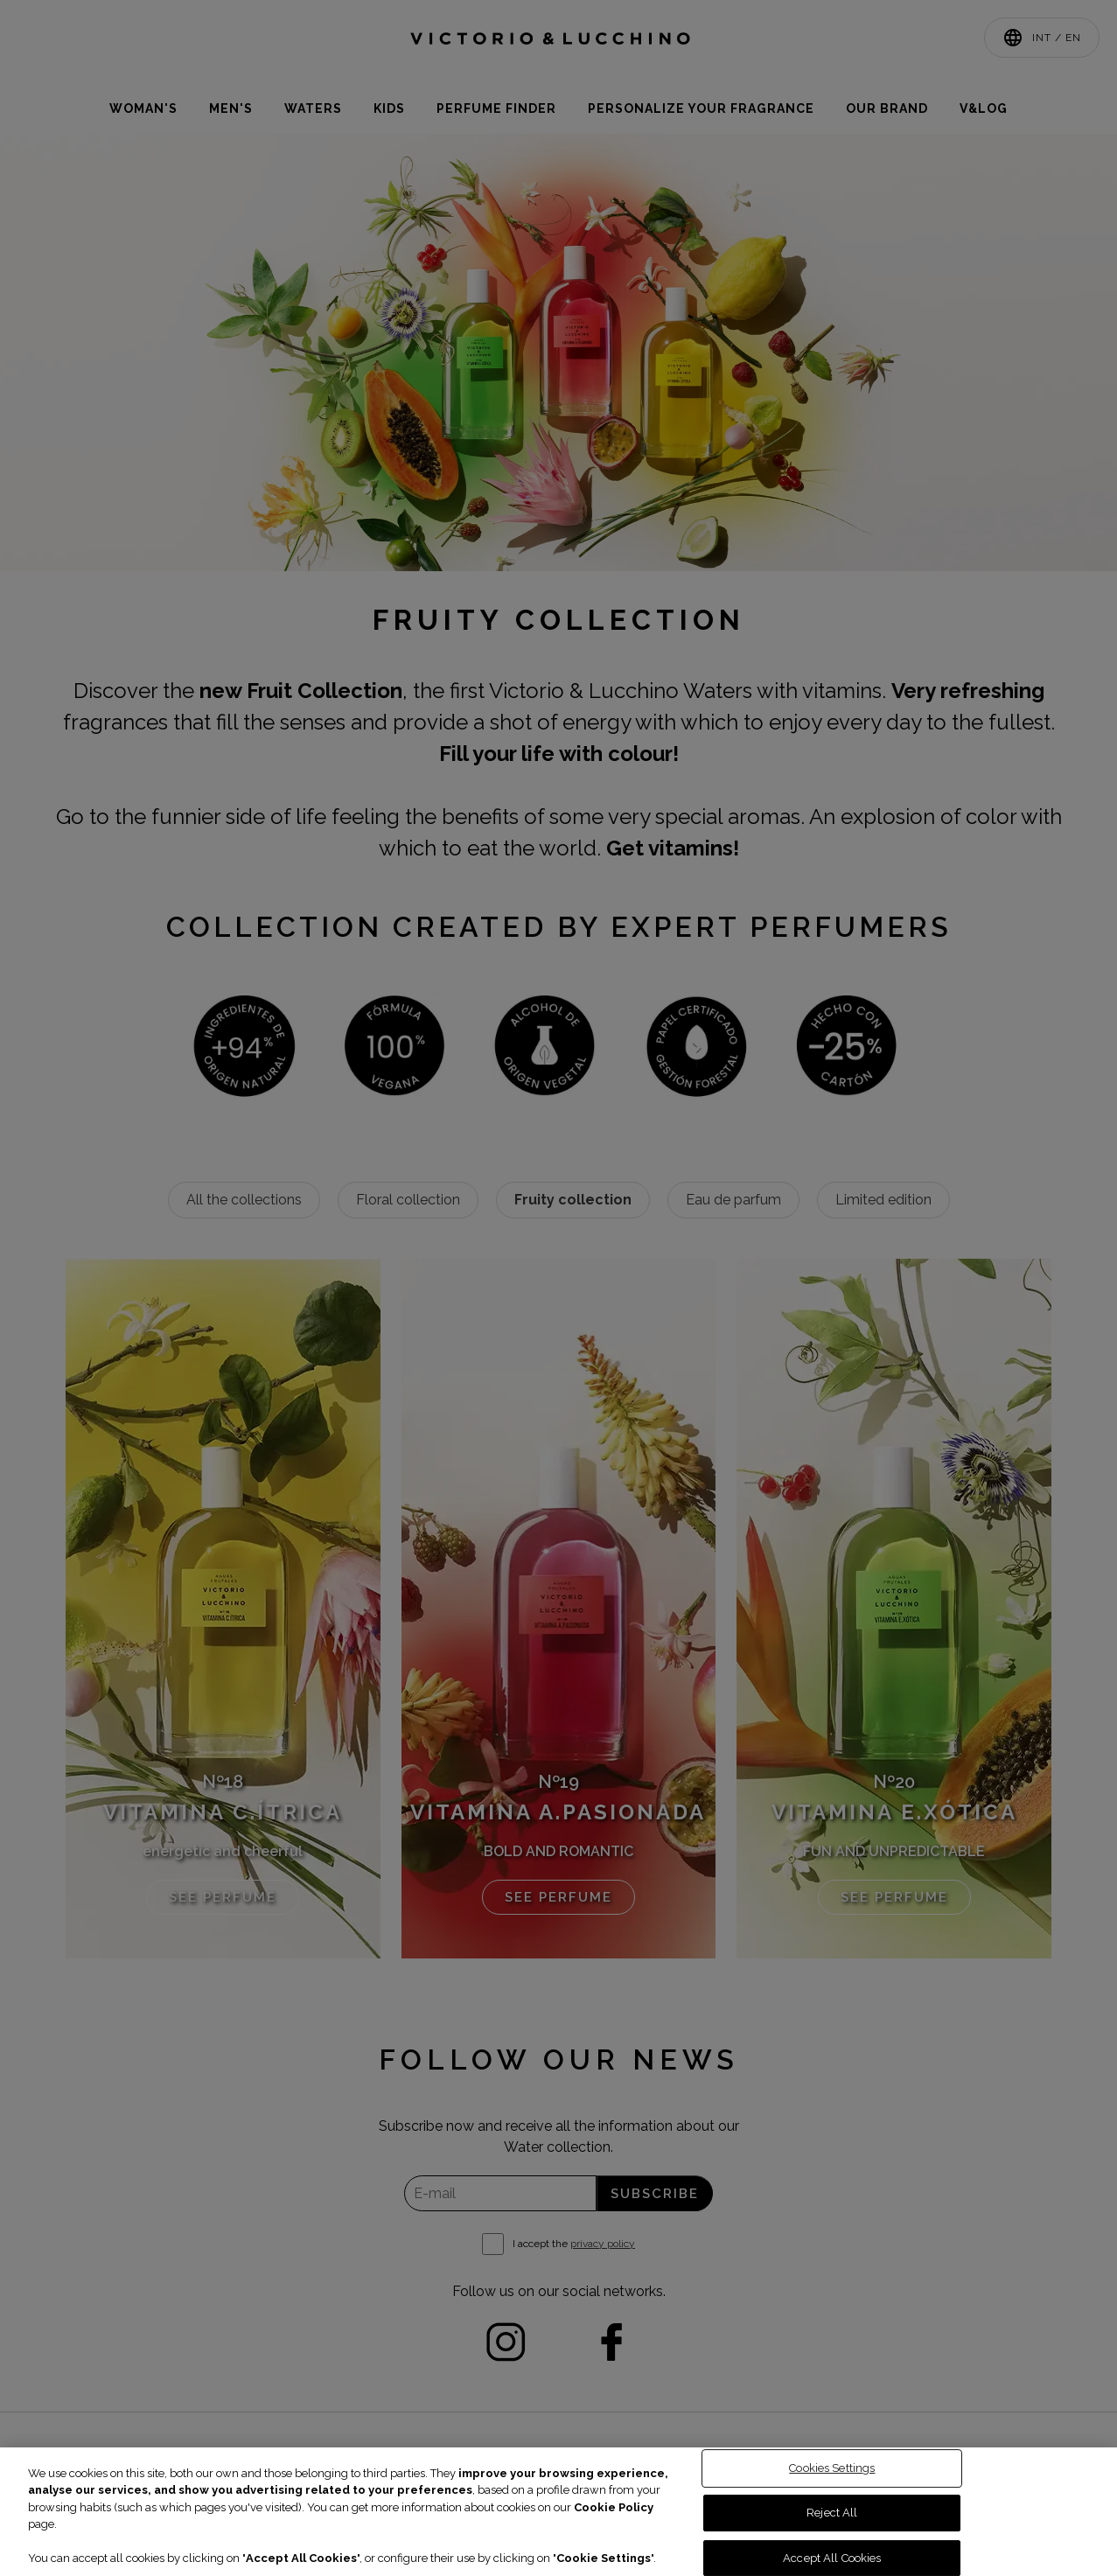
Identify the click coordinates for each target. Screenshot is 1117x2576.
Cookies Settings (832, 2468)
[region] (558, 2511)
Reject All (831, 2512)
